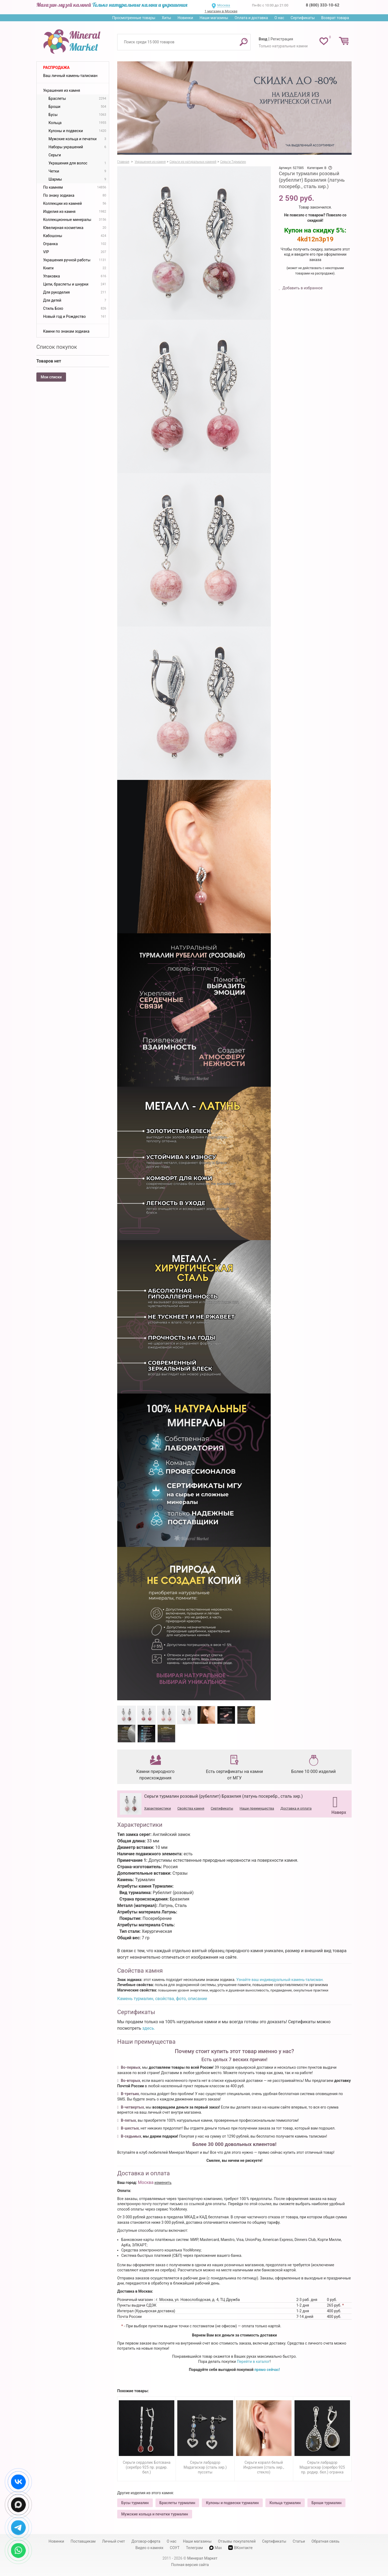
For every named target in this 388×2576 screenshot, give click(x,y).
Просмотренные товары (133, 18)
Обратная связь (325, 2541)
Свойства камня (190, 1808)
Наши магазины (214, 18)
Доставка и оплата (295, 1808)
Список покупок (56, 347)
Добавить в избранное (302, 288)
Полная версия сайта (190, 2565)
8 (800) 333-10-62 (322, 5)
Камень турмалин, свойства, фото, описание (162, 1998)
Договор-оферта (145, 2541)
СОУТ (174, 2548)
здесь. (148, 2028)
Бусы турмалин (135, 2503)
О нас (279, 18)
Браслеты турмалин (177, 2503)
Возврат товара (335, 18)
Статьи (299, 2541)
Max (215, 2548)
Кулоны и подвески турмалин (232, 2503)
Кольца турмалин (285, 2503)
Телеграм (194, 2548)
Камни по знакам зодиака (66, 331)
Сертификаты (303, 18)
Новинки (185, 18)
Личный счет (113, 2541)
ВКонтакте (240, 2547)
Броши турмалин (326, 2503)
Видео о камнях (150, 2548)
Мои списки (51, 377)
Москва (223, 5)
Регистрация (282, 39)
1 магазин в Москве (221, 11)
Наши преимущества (257, 1808)
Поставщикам (83, 2541)
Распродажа (56, 67)
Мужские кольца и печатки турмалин (154, 2514)
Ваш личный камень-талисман (70, 75)
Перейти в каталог (253, 2361)
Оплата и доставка (251, 18)
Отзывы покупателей (237, 2541)
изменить (163, 2182)
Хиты (166, 18)
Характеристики (157, 1808)
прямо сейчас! (267, 2369)
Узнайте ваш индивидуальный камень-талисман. (280, 1979)
